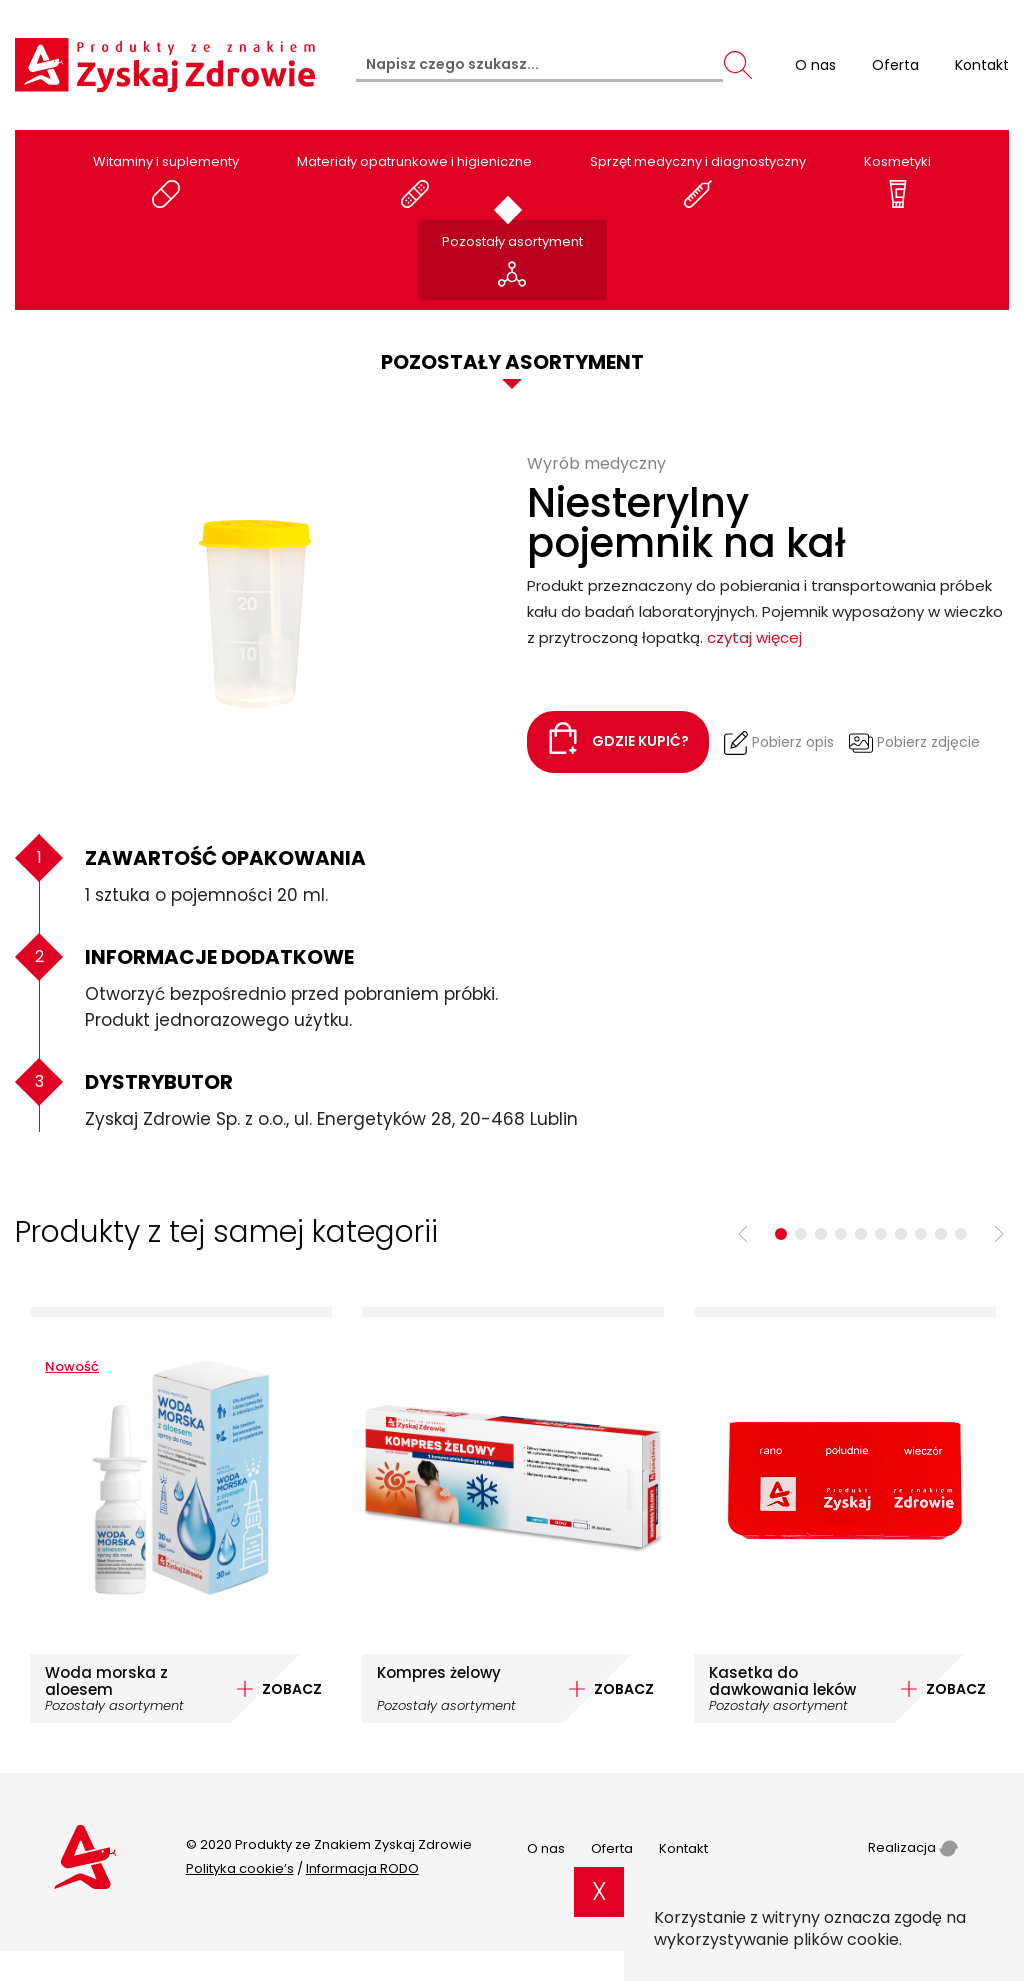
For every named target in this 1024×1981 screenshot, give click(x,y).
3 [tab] (821, 1234)
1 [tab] (781, 1234)
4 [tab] (841, 1234)
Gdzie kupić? (618, 738)
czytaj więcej (754, 637)
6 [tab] (881, 1234)
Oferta (612, 1848)
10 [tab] (961, 1234)
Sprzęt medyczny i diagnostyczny (698, 180)
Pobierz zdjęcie (914, 743)
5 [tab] (861, 1234)
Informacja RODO (362, 1868)
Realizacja (913, 1847)
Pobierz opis (779, 743)
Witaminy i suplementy (166, 180)
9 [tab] (941, 1234)
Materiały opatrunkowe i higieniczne (414, 180)
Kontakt (683, 1848)
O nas (546, 1848)
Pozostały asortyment (512, 260)
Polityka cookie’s (240, 1868)
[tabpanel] (181, 1515)
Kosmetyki (897, 180)
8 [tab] (921, 1234)
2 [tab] (801, 1234)
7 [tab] (901, 1234)
